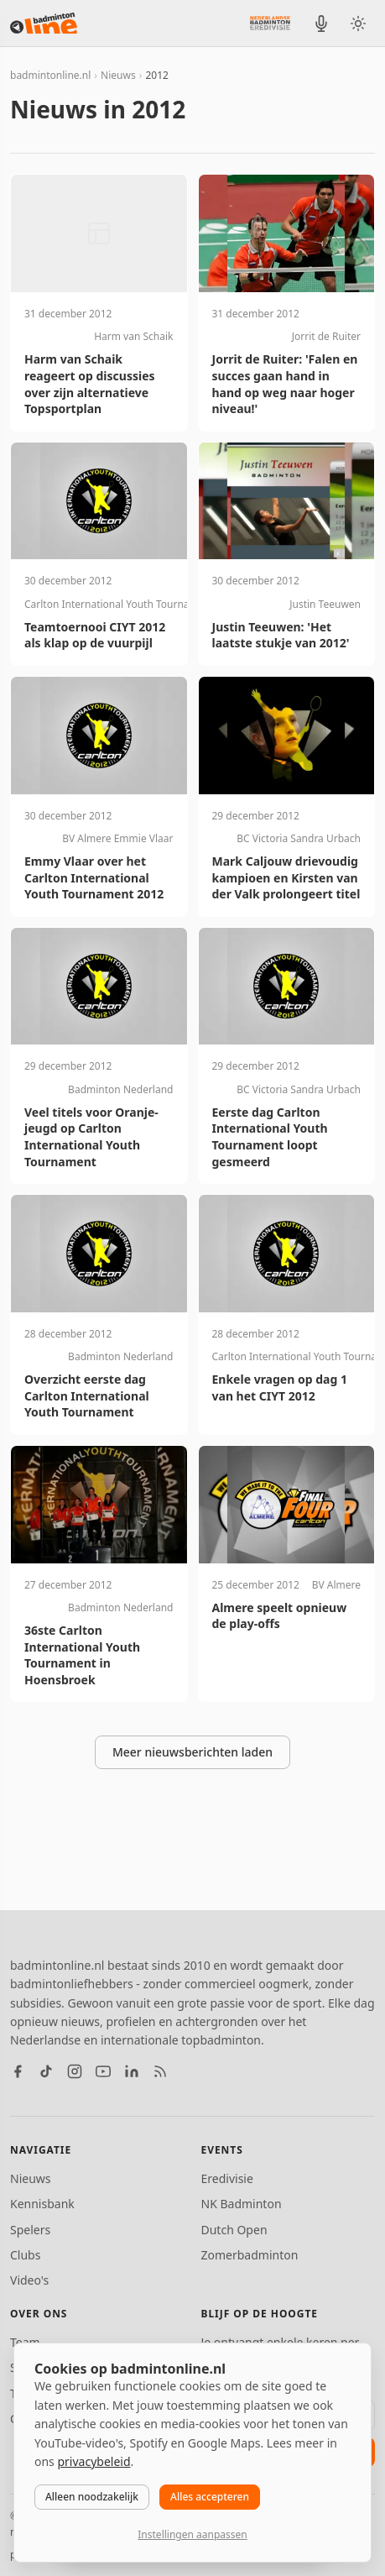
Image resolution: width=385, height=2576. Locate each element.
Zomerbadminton (250, 2255)
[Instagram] (74, 2071)
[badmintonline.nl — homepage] (43, 23)
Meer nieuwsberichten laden (192, 1752)
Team (25, 2342)
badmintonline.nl (50, 75)
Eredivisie (227, 2178)
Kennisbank (42, 2204)
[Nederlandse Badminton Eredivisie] (270, 22)
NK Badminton (241, 2204)
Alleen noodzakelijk (91, 2497)
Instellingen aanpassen (192, 2534)
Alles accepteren (209, 2497)
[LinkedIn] (131, 2071)
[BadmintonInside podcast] (321, 23)
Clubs (25, 2255)
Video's (29, 2280)
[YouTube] (103, 2071)
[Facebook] (17, 2071)
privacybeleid (93, 2461)
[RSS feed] (160, 2071)
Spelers (30, 2230)
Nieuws (118, 75)
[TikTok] (46, 2071)
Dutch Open (234, 2230)
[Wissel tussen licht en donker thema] (358, 23)
